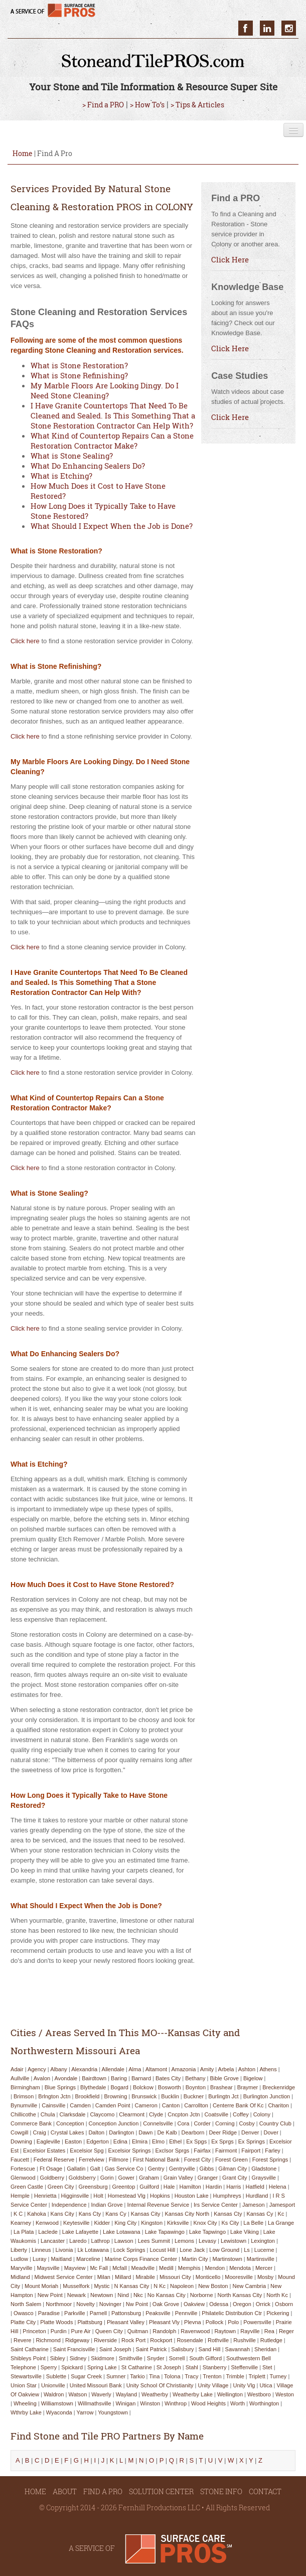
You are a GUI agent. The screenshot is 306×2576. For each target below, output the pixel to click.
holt (98, 2196)
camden (80, 2105)
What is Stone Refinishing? (79, 375)
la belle (253, 2223)
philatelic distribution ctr (232, 2313)
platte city (23, 2322)
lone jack (192, 2250)
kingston (152, 2223)
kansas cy (259, 2214)
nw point (137, 2304)
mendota (240, 2268)
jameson (253, 2205)
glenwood (23, 2178)
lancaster (53, 2241)
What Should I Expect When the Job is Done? (112, 526)
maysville (48, 2268)
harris (233, 2187)
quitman (137, 2331)
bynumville (24, 2105)
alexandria (84, 2069)
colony (261, 2114)
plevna (192, 2322)
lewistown (233, 2241)
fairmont (226, 2151)
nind (123, 2295)
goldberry (52, 2178)
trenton (212, 2376)
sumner (116, 2376)
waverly (101, 2394)
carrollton (196, 2105)
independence (69, 2205)
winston (150, 2403)
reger (286, 2331)
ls (247, 2250)
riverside (105, 2340)
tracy (191, 2376)
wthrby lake (26, 2412)
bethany (195, 2078)
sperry (49, 2367)
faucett (20, 2160)
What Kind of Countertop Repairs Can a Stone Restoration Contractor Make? (112, 441)
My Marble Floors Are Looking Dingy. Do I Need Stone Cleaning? (105, 390)
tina (154, 2376)
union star (24, 2385)
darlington (121, 2132)
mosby (265, 2277)
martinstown (227, 2259)
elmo (158, 2141)
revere (22, 2340)
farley (272, 2151)
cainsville (53, 2105)
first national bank (156, 2160)
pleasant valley (125, 2322)
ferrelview (91, 2160)
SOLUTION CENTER (161, 2491)
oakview (194, 2304)
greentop (123, 2187)
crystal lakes (67, 2132)
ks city (230, 2223)
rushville (244, 2340)
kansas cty (228, 2214)
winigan (126, 2403)
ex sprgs (222, 2141)
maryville (21, 2268)
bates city (168, 2078)
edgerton (97, 2141)
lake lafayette (80, 2232)
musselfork (76, 2286)
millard (123, 2277)
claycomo (102, 2114)
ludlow (19, 2259)
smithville (130, 2358)
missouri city (175, 2277)
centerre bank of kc (238, 2105)
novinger (110, 2304)
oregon (242, 2304)
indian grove (107, 2205)
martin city (195, 2259)
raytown (225, 2331)
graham (149, 2178)
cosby (247, 2123)
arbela (226, 2069)
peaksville (158, 2313)
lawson (123, 2241)
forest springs (270, 2160)
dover (270, 2132)
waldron (54, 2394)
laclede (48, 2232)
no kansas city (166, 2295)
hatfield (255, 2187)
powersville (257, 2322)
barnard (141, 2078)
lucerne (264, 2250)
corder (202, 2123)
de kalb (167, 2132)
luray (40, 2259)
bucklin (170, 2096)
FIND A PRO (102, 2491)
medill (166, 2268)
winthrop (176, 2403)
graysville (264, 2178)
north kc (277, 2295)
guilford (149, 2187)
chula (48, 2114)
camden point (112, 2105)
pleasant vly (164, 2322)
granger (208, 2178)
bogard (119, 2087)
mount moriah (41, 2286)
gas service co (124, 2169)
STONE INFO (221, 2491)
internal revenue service (158, 2205)
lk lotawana (92, 2250)
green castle (27, 2187)
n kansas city (131, 2286)
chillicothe (23, 2114)
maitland (61, 2259)
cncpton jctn (184, 2114)
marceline (88, 2259)
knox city (205, 2223)
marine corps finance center (141, 2259)
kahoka (36, 2214)
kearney (21, 2223)
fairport (250, 2151)
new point (50, 2295)
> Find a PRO (103, 104)
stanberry (215, 2367)
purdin (59, 2331)
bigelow (253, 2078)
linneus (41, 2250)
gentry (156, 2169)
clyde (156, 2114)
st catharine (136, 2367)
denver (250, 2132)
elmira (139, 2141)
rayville (250, 2331)
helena (277, 2187)
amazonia (183, 2069)
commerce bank (31, 2123)
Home (23, 153)
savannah (237, 2349)
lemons (184, 2241)
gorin (107, 2178)
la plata (24, 2232)
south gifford (205, 2358)
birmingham (25, 2087)
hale (169, 2187)
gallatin (76, 2169)
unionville (53, 2385)
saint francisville (74, 2349)
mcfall (119, 2268)
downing (21, 2141)
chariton (278, 2105)
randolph (164, 2331)
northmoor (59, 2304)
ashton (246, 2069)
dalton (96, 2132)
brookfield (87, 2096)
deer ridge (223, 2132)
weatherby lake (193, 2394)
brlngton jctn (54, 2096)
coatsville (216, 2114)
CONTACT (265, 2491)
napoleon (182, 2286)
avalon (42, 2078)
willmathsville (94, 2403)
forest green (231, 2160)
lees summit (154, 2241)
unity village (213, 2385)
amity (207, 2069)
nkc (138, 2295)
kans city (62, 2214)
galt (95, 2169)
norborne (201, 2295)
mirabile (145, 2277)
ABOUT (65, 2491)
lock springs (129, 2250)
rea (269, 2331)
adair (17, 2069)
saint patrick (151, 2349)
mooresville (239, 2277)
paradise (49, 2313)
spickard (72, 2367)
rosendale (190, 2340)
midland (20, 2277)
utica (265, 2385)
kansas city (146, 2214)
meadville (143, 2268)
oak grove (165, 2304)
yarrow (84, 2412)
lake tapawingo (165, 2232)
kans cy (115, 2214)
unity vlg (244, 2385)
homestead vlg (126, 2196)
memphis (189, 2268)
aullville (20, 2078)
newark (76, 2295)
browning (115, 2096)
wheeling (25, 2403)
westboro (259, 2394)
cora (184, 2123)
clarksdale (73, 2114)
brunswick (144, 2096)
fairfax (202, 2151)
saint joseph (115, 2349)
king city (125, 2223)
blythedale (93, 2087)
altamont (156, 2069)
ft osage (51, 2169)
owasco (24, 2313)
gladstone (263, 2169)
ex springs (251, 2141)
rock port (133, 2340)
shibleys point (28, 2358)
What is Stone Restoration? (79, 365)
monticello (208, 2277)
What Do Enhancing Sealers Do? (88, 466)
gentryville (182, 2169)
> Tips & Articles (197, 104)
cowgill (19, 2132)
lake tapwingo (207, 2232)
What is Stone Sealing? (72, 456)
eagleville (48, 2141)
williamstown (57, 2403)
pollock (214, 2322)
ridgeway (77, 2340)
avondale (66, 2078)
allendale (113, 2069)
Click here (25, 641)
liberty (19, 2250)
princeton (34, 2331)
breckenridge (278, 2087)
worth (237, 2403)
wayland (126, 2394)
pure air (81, 2331)
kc (281, 2214)
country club (275, 2123)
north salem (26, 2304)
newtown (101, 2295)
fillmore (118, 2160)
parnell (98, 2313)
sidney (78, 2358)
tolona (172, 2376)
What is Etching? (61, 476)
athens (267, 2069)
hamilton (190, 2187)
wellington (230, 2394)
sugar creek (86, 2376)
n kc (160, 2286)
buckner (194, 2096)
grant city (234, 2178)
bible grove (224, 2078)
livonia (64, 2250)
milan (103, 2277)
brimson (24, 2096)
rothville (218, 2340)
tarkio (137, 2376)
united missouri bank (96, 2385)
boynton (196, 2087)
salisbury (182, 2349)
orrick (263, 2304)
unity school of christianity (160, 2385)
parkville (74, 2313)
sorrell (177, 2358)
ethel (175, 2141)
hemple (20, 2196)
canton (171, 2105)
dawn (145, 2132)
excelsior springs (129, 2151)
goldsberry (82, 2178)
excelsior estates (44, 2151)
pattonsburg (126, 2313)
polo (233, 2322)
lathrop (100, 2241)
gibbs (207, 2169)
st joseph (169, 2367)
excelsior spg (86, 2151)
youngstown (113, 2412)
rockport (161, 2340)
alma (134, 2069)
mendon (215, 2268)
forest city (197, 2160)
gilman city (232, 2169)
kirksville (178, 2223)
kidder (102, 2223)
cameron (146, 2105)
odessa (218, 2304)
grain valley (178, 2178)
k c (18, 2214)
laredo (77, 2241)
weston (284, 2394)
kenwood (47, 2223)
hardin (214, 2187)
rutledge (271, 2340)
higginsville (75, 2196)
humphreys (227, 2196)
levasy (207, 2241)
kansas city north (187, 2214)
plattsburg (89, 2322)
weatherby (154, 2394)
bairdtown (94, 2078)
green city (61, 2187)
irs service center (216, 2205)
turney (278, 2376)
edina (120, 2141)
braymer (247, 2087)
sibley (57, 2358)
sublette (56, 2376)
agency (37, 2069)
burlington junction (266, 2096)
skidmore (102, 2358)
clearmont (131, 2114)
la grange (281, 2223)
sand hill (210, 2349)
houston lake (192, 2196)
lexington (263, 2241)
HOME (35, 2491)
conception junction (114, 2123)
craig (39, 2132)
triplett (257, 2376)
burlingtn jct (223, 2096)
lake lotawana (121, 2232)
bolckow (143, 2087)
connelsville (158, 2123)
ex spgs (196, 2141)
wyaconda (59, 2412)
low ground (224, 2250)
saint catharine (30, 2349)
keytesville (76, 2223)
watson (77, 2394)
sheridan (265, 2349)
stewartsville (26, 2376)
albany (58, 2069)
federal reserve (54, 2160)
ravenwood (195, 2331)
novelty (85, 2304)
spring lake (102, 2367)
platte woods (56, 2322)
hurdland (257, 2196)
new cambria (249, 2286)
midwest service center (64, 2277)
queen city (109, 2331)
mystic (101, 2286)
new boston (213, 2286)
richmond (48, 2340)
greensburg (92, 2187)
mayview (75, 2268)
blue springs (60, 2087)
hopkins (160, 2196)
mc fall (98, 2268)
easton (73, 2141)
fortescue (23, 2169)
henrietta (45, 2196)
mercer (263, 2268)
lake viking (244, 2232)
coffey (241, 2114)
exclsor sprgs (173, 2151)
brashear (221, 2087)
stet (267, 2367)
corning (225, 2123)
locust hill (162, 2250)
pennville (186, 2313)
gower (126, 2178)
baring (119, 2078)
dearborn (193, 2132)
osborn (284, 2304)
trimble (235, 2376)
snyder (156, 2358)
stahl (192, 2367)
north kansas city (240, 2295)
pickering (277, 2313)
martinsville (260, 2259)
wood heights (208, 2403)
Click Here (230, 259)
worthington (264, 2403)
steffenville (244, 2367)
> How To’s (147, 104)
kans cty (90, 2214)
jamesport (282, 2205)
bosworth (169, 2087)
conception (70, 2123)
